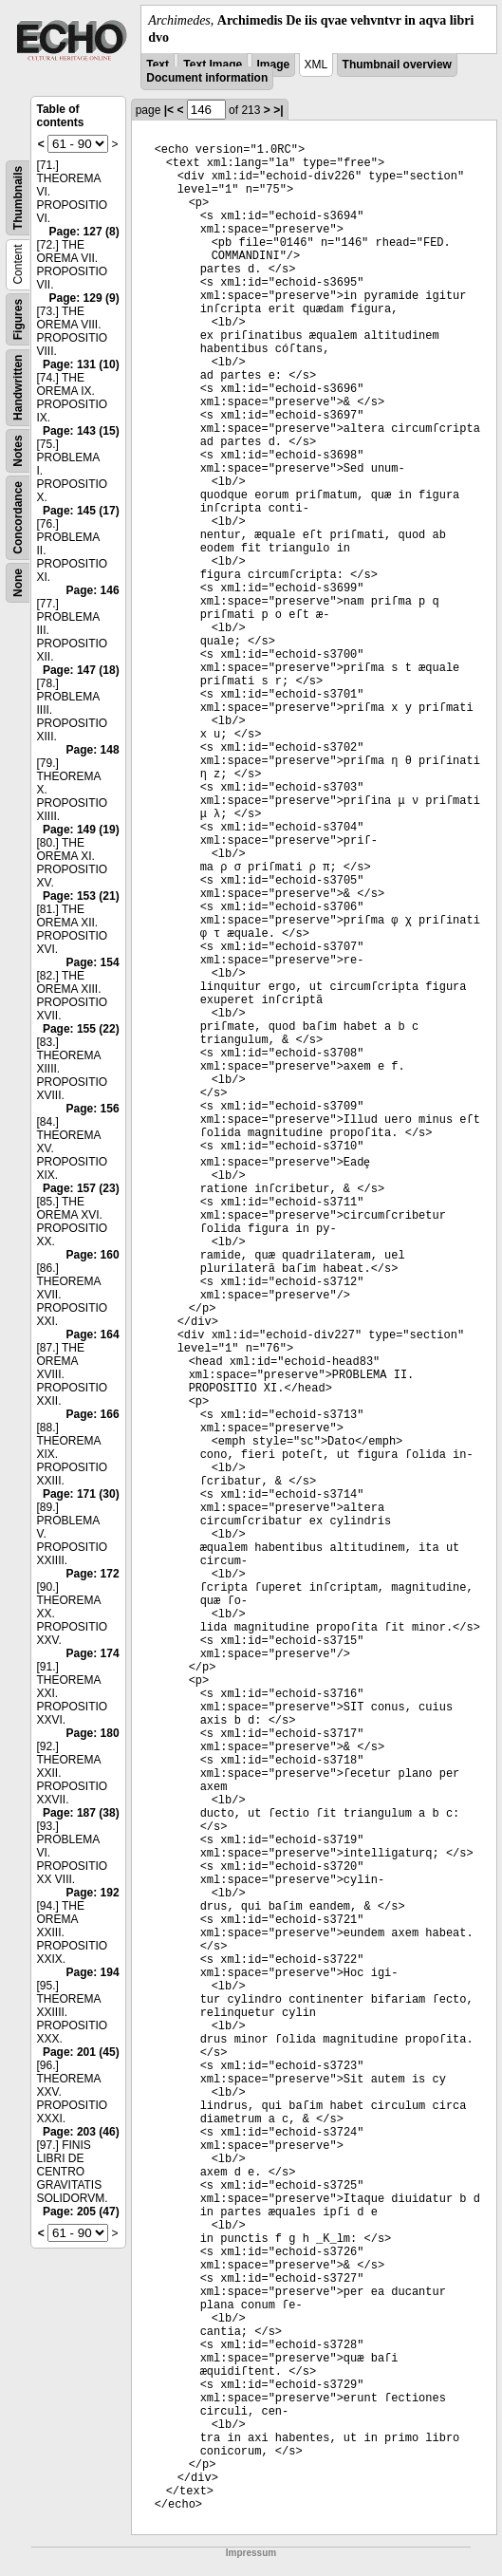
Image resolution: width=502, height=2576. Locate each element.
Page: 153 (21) (81, 896)
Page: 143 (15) (81, 431)
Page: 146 (93, 590)
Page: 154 (93, 962)
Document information (207, 77)
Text (157, 64)
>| (278, 110)
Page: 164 (93, 1334)
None (18, 583)
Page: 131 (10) (81, 364)
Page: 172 (93, 1573)
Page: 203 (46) (81, 2131)
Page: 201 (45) (81, 2052)
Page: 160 (93, 1254)
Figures (18, 319)
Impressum (251, 2553)
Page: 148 (93, 749)
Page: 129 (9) (84, 298)
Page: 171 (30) (81, 1494)
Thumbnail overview (397, 64)
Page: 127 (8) (84, 231)
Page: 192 (93, 1892)
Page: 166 (93, 1414)
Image (273, 64)
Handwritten (18, 387)
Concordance (18, 517)
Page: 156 (93, 1108)
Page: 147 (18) (81, 670)
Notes (18, 451)
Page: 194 (93, 1972)
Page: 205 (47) (81, 2211)
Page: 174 (93, 1653)
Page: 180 (93, 1733)
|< (169, 110)
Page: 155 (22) (81, 1029)
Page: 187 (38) (81, 1813)
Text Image (212, 64)
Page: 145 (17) (81, 510)
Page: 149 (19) (81, 829)
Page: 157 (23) (81, 1188)
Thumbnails (18, 198)
